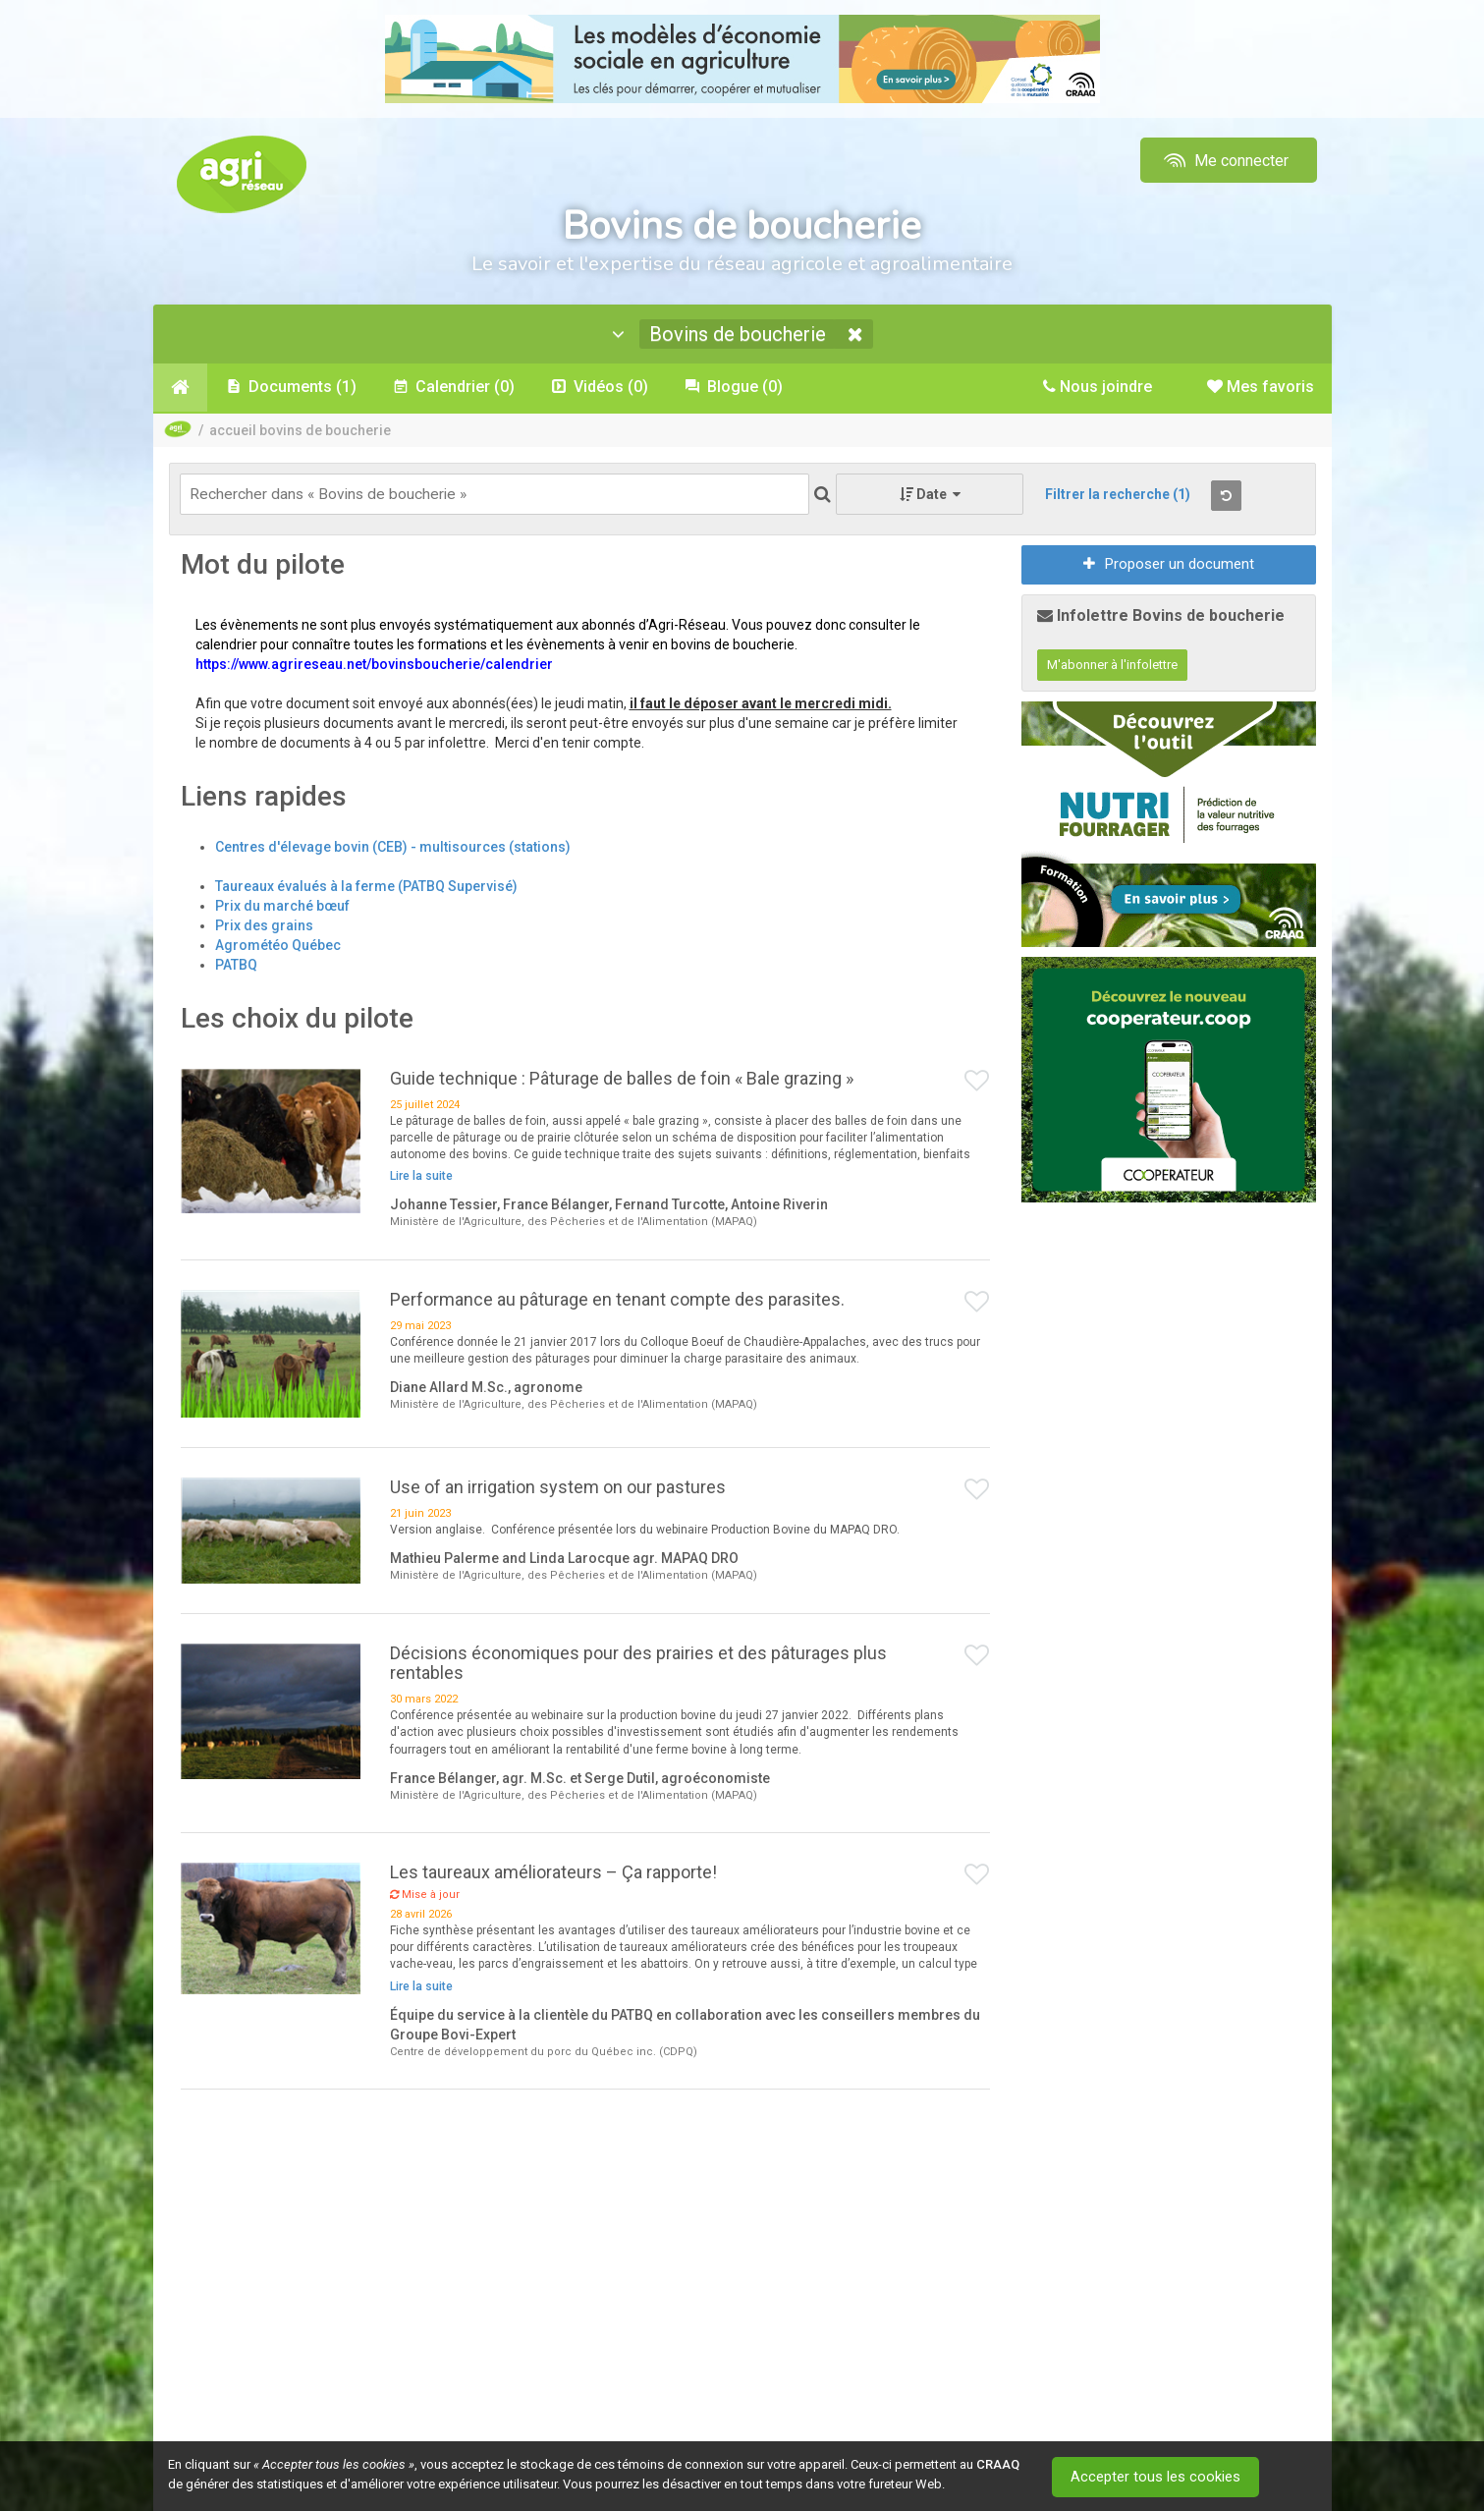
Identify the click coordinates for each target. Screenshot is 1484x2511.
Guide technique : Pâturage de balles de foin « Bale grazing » (621, 1080)
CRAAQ (997, 2464)
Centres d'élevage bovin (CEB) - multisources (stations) (393, 849)
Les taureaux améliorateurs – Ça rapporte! (553, 1875)
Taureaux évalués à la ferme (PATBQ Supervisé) (366, 888)
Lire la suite (421, 1179)
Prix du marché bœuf (282, 908)
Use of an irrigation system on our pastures (558, 1489)
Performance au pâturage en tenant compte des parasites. (617, 1302)
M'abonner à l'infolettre (1112, 667)
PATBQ (236, 967)
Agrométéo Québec (278, 947)
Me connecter (1224, 160)
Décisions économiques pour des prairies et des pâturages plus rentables (638, 1666)
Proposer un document (1168, 567)
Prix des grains (264, 927)
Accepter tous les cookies (1159, 2476)
